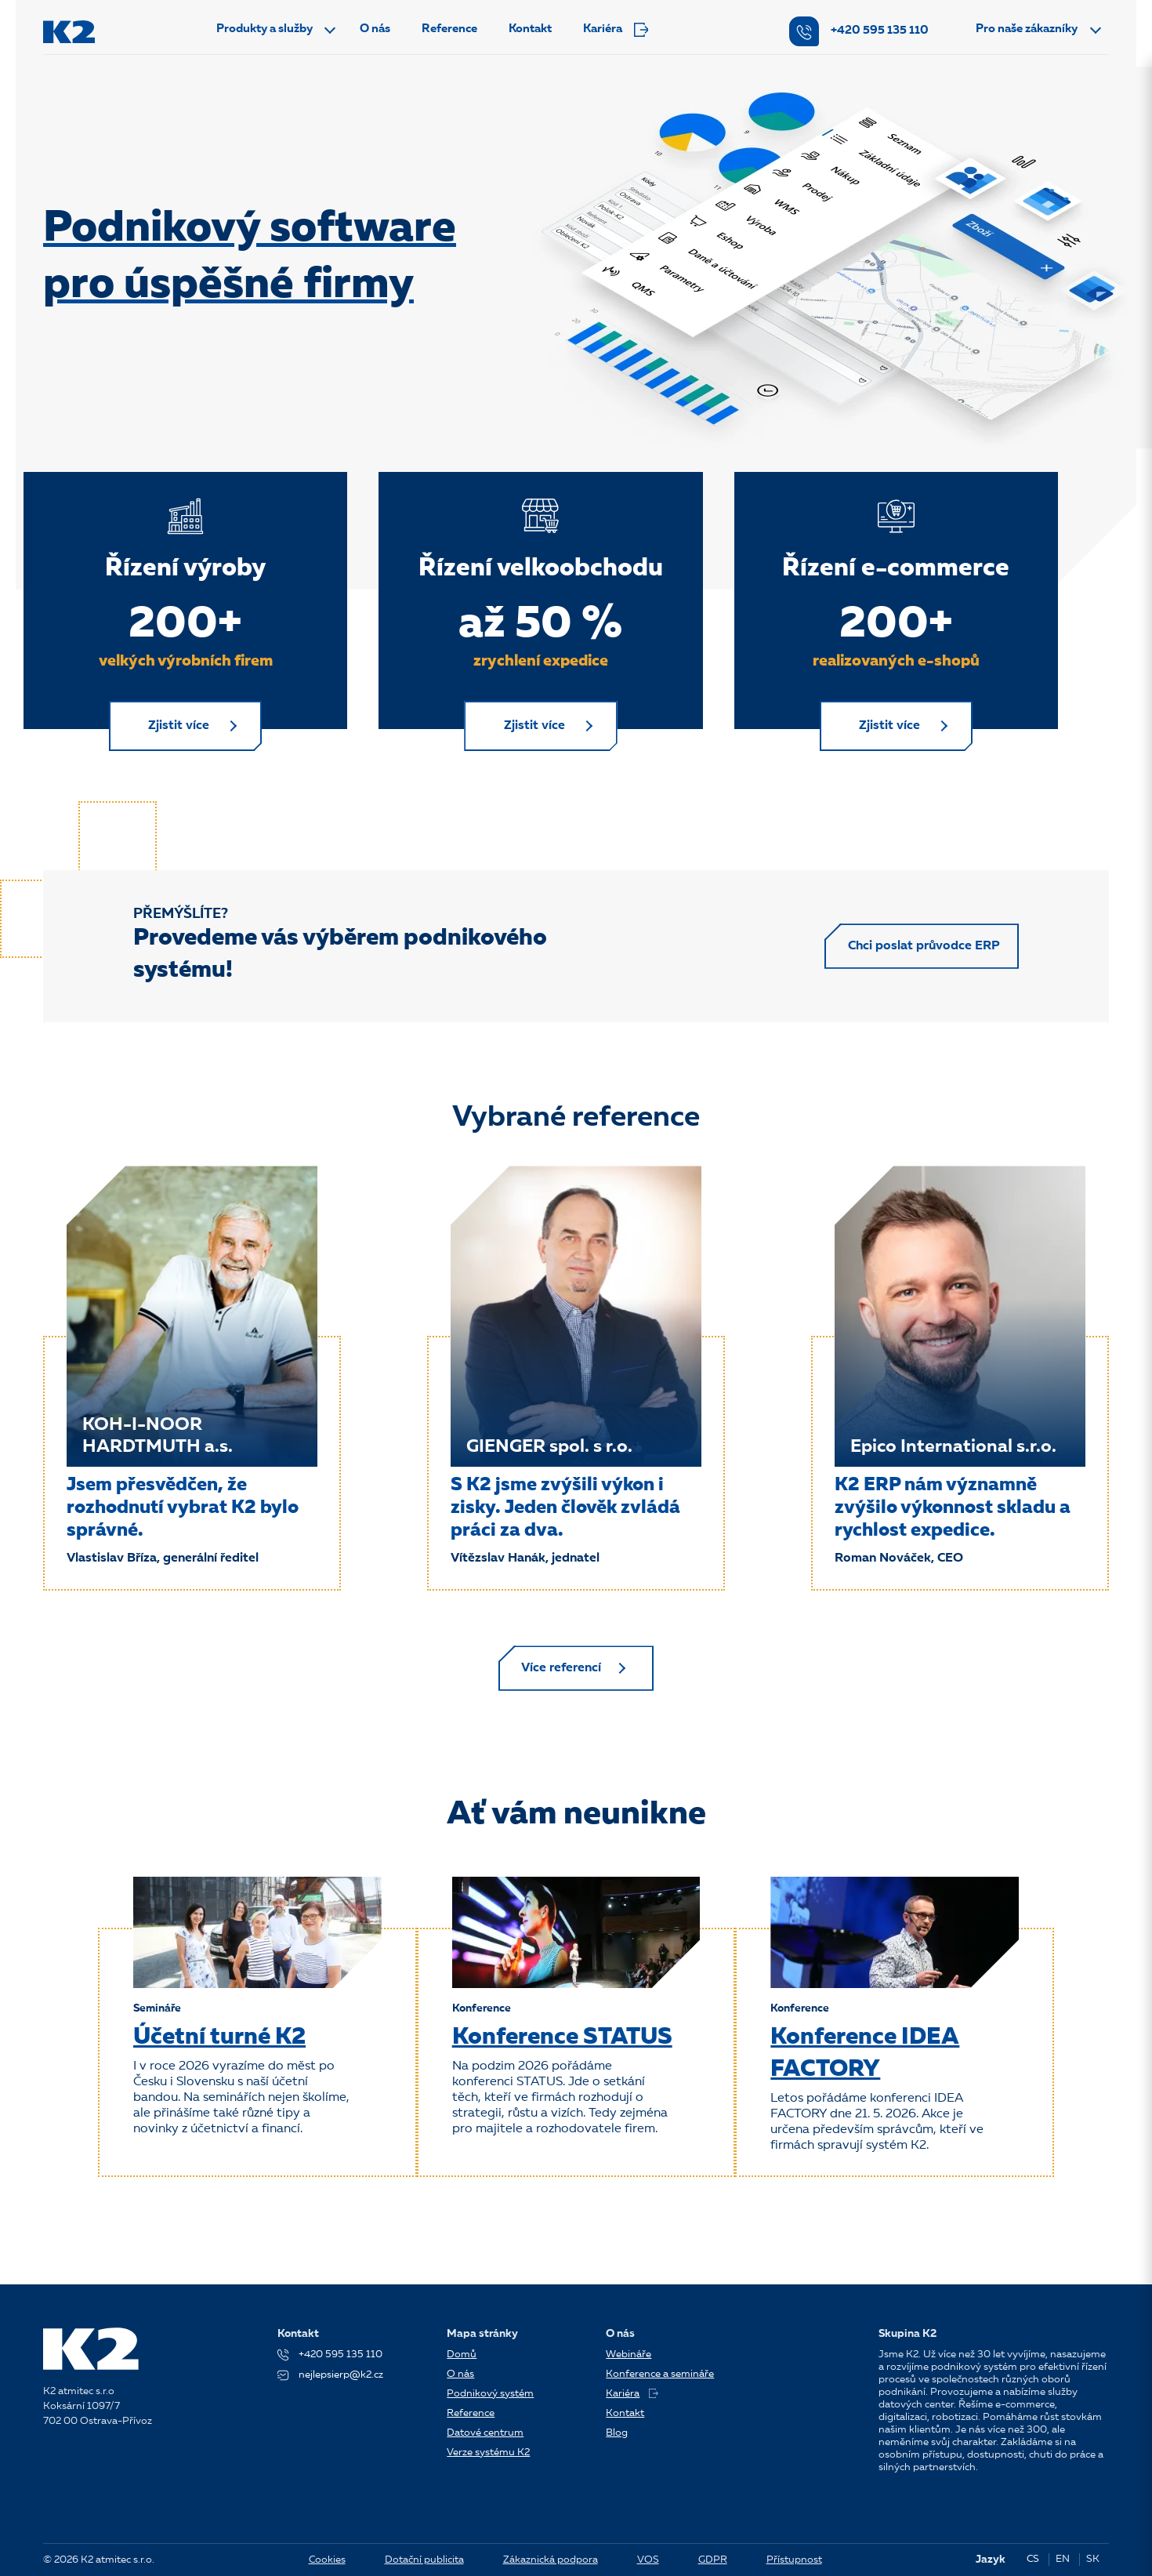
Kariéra (615, 30)
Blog (617, 2433)
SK (1092, 2559)
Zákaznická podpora (550, 2560)
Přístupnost (794, 2560)
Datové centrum (485, 2433)
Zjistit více (181, 727)
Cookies (327, 2560)
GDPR (712, 2560)
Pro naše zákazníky (1027, 29)
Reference (449, 29)
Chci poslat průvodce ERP (922, 949)
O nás (375, 29)
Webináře (628, 2354)
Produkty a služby (264, 29)
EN (1063, 2559)
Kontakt (530, 29)
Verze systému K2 (488, 2452)
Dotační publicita (424, 2560)
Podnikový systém (490, 2394)
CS (1033, 2559)
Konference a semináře (660, 2374)
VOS (648, 2560)
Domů (461, 2354)
